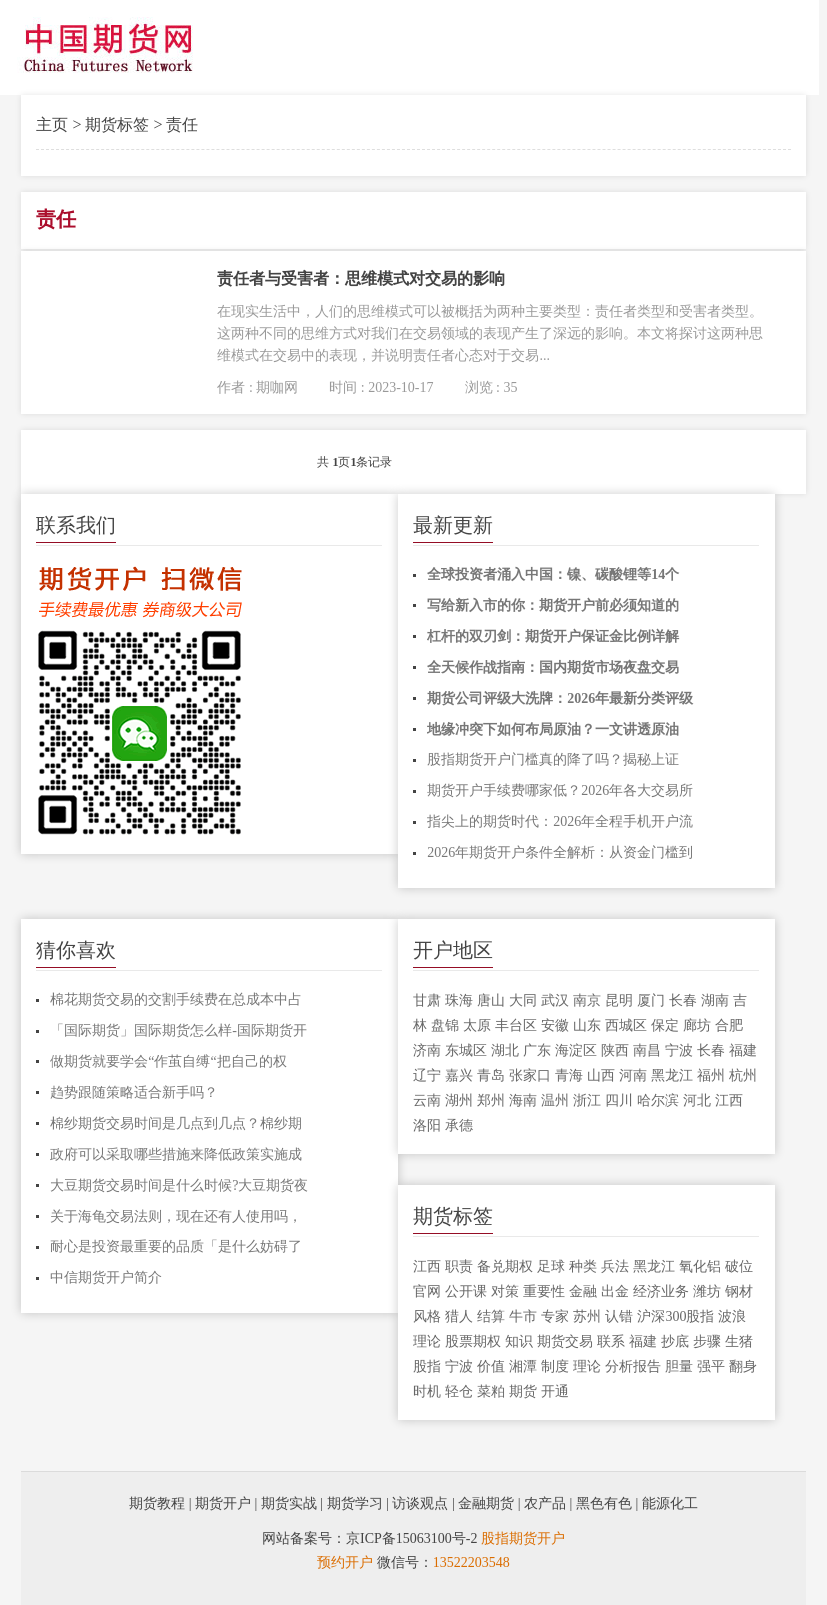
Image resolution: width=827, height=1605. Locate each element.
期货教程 (157, 1503)
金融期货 (486, 1503)
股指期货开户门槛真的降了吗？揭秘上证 (553, 759)
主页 (52, 124)
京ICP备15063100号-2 (411, 1538)
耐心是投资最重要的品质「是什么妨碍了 (176, 1246)
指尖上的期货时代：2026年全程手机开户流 (560, 821)
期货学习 (355, 1503)
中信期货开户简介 (106, 1277)
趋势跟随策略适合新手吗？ (134, 1092)
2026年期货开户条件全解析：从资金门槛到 (560, 852)
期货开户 (223, 1503)
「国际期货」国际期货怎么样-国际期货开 (178, 1030)
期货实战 (289, 1503)
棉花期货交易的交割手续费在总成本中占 (176, 999)
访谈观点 (420, 1503)
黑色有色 (604, 1503)
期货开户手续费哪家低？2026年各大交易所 (560, 790)
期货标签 (117, 124)
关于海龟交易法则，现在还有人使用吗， (176, 1216)
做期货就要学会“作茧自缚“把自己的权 (168, 1061)
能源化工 (670, 1503)
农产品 (545, 1503)
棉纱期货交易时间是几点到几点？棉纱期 (176, 1123)
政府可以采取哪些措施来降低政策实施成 (176, 1154)
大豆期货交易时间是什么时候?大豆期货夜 (179, 1185)
